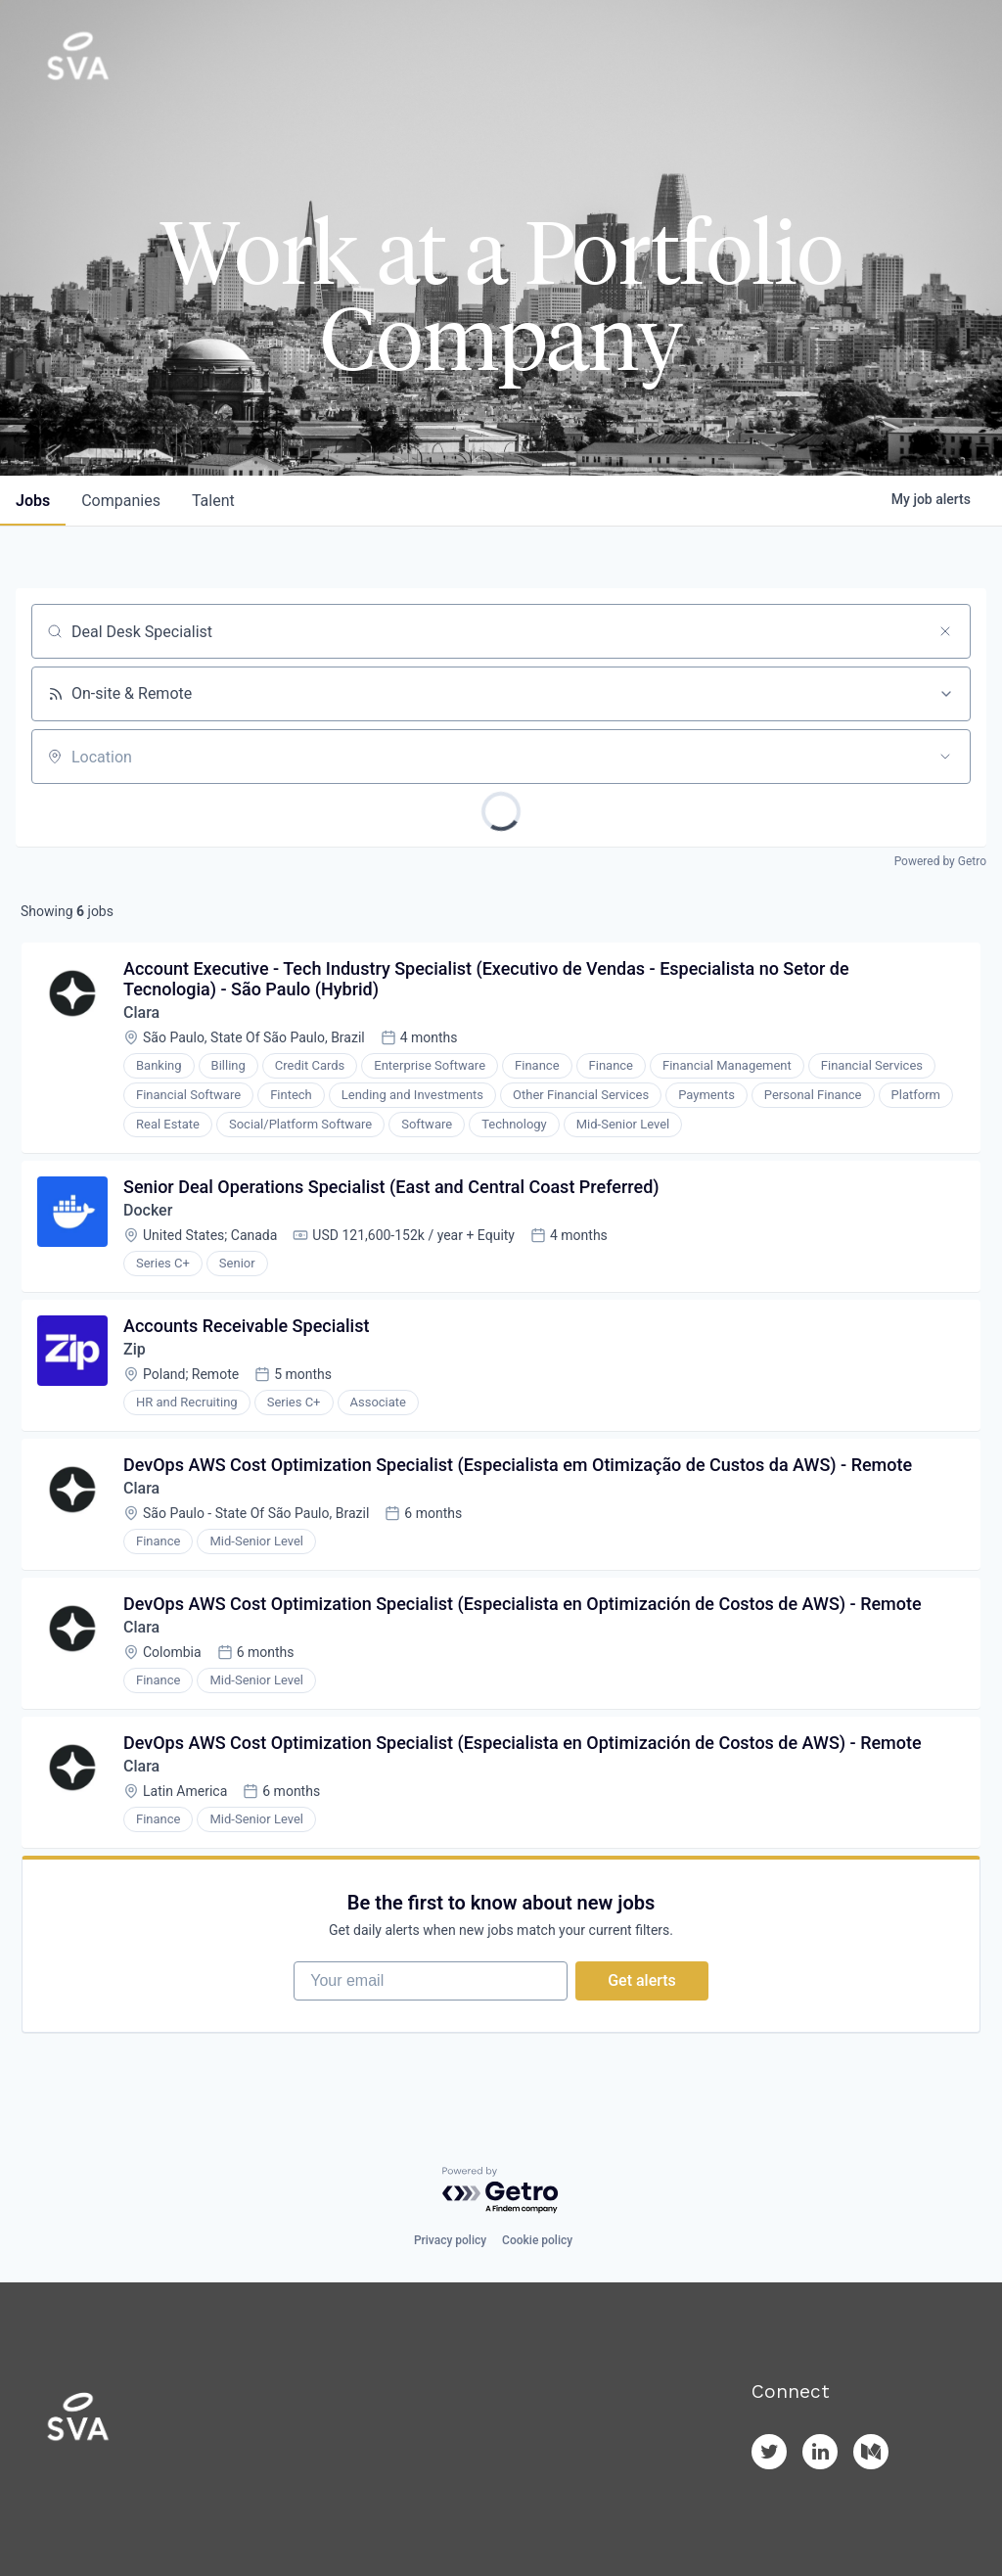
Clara (141, 1012)
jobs (33, 500)
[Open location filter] (945, 756)
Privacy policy (450, 2240)
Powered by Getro (940, 861)
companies (120, 500)
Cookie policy (537, 2240)
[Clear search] (945, 631)
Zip (134, 1349)
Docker (147, 1210)
